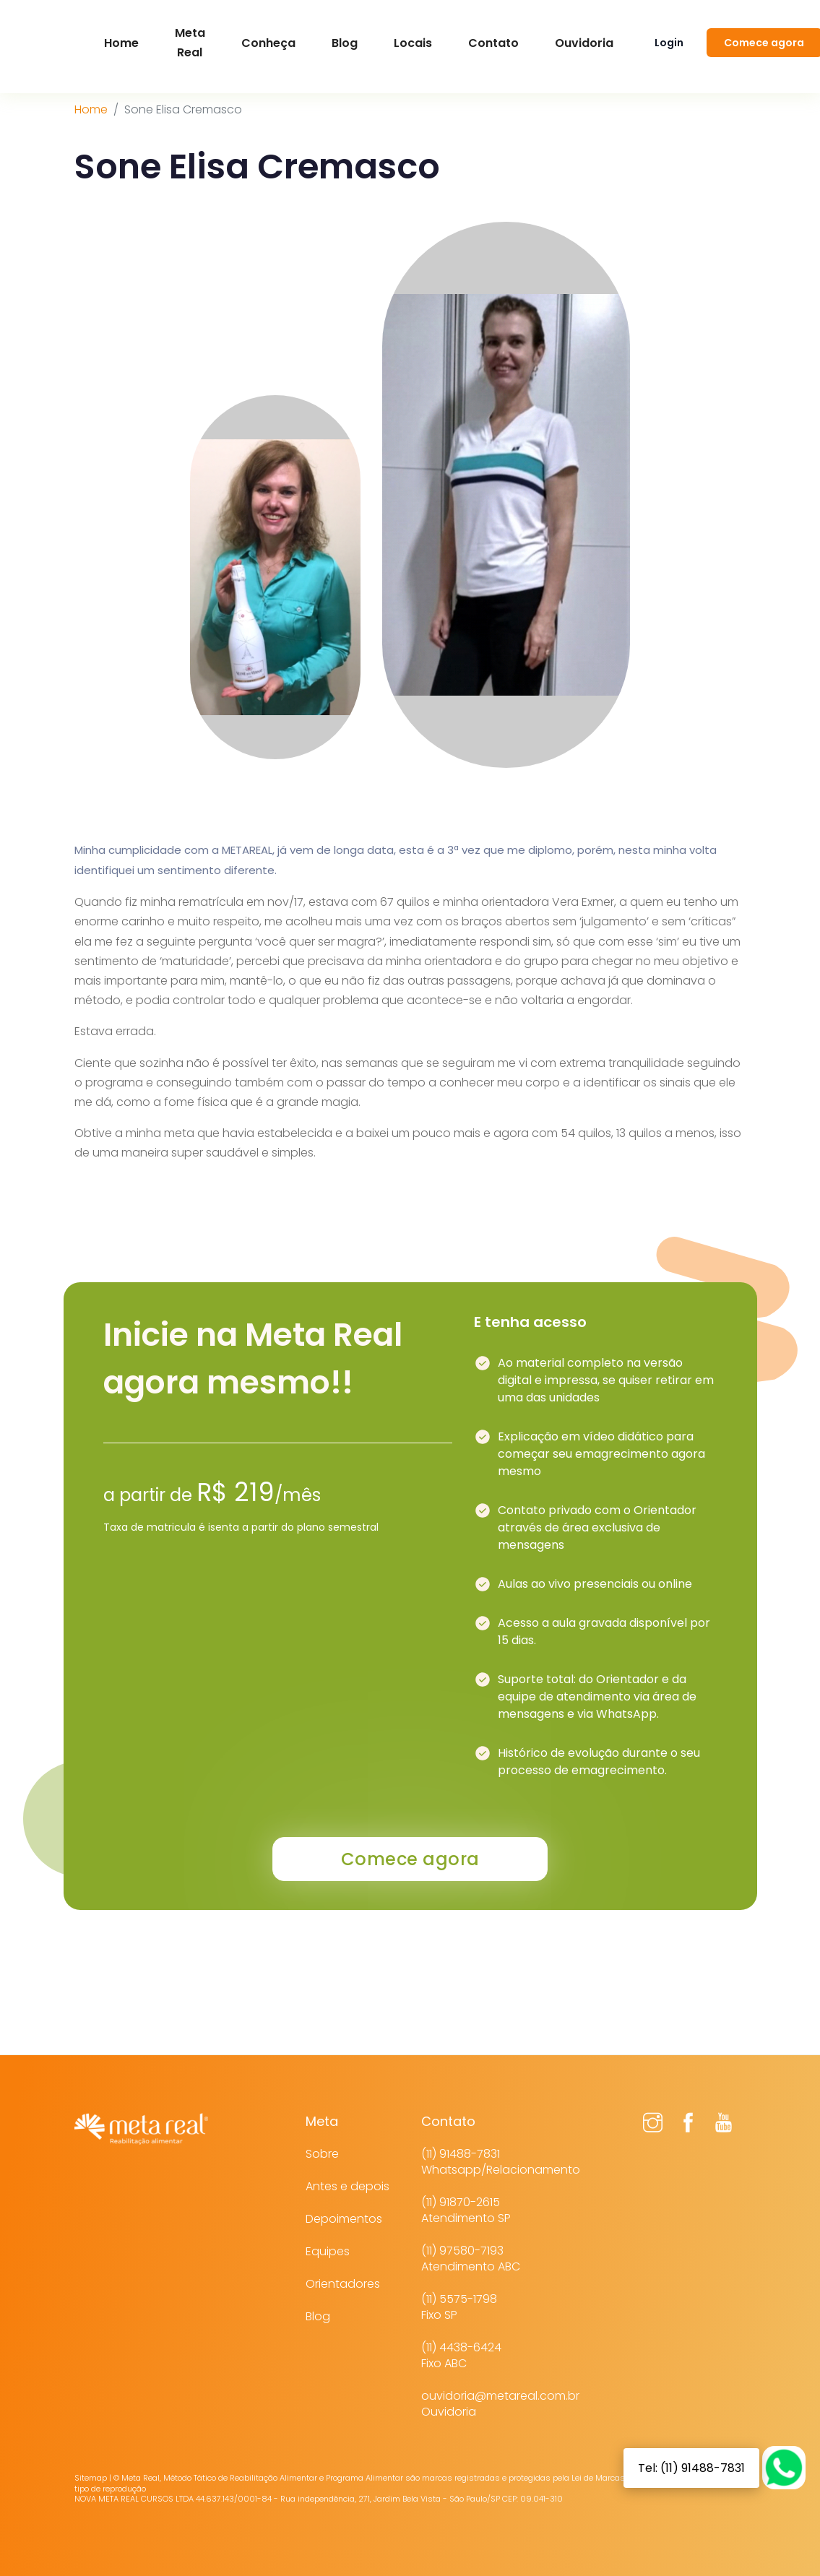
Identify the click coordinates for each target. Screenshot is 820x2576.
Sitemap (90, 2478)
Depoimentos (344, 2218)
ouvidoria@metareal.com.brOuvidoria (500, 2403)
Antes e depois (347, 2186)
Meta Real (190, 43)
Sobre (322, 2153)
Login (669, 42)
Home (91, 109)
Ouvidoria (584, 43)
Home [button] (121, 43)
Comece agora (410, 1859)
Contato (493, 43)
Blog (345, 43)
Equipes (328, 2251)
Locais (413, 43)
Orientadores (343, 2283)
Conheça (268, 43)
